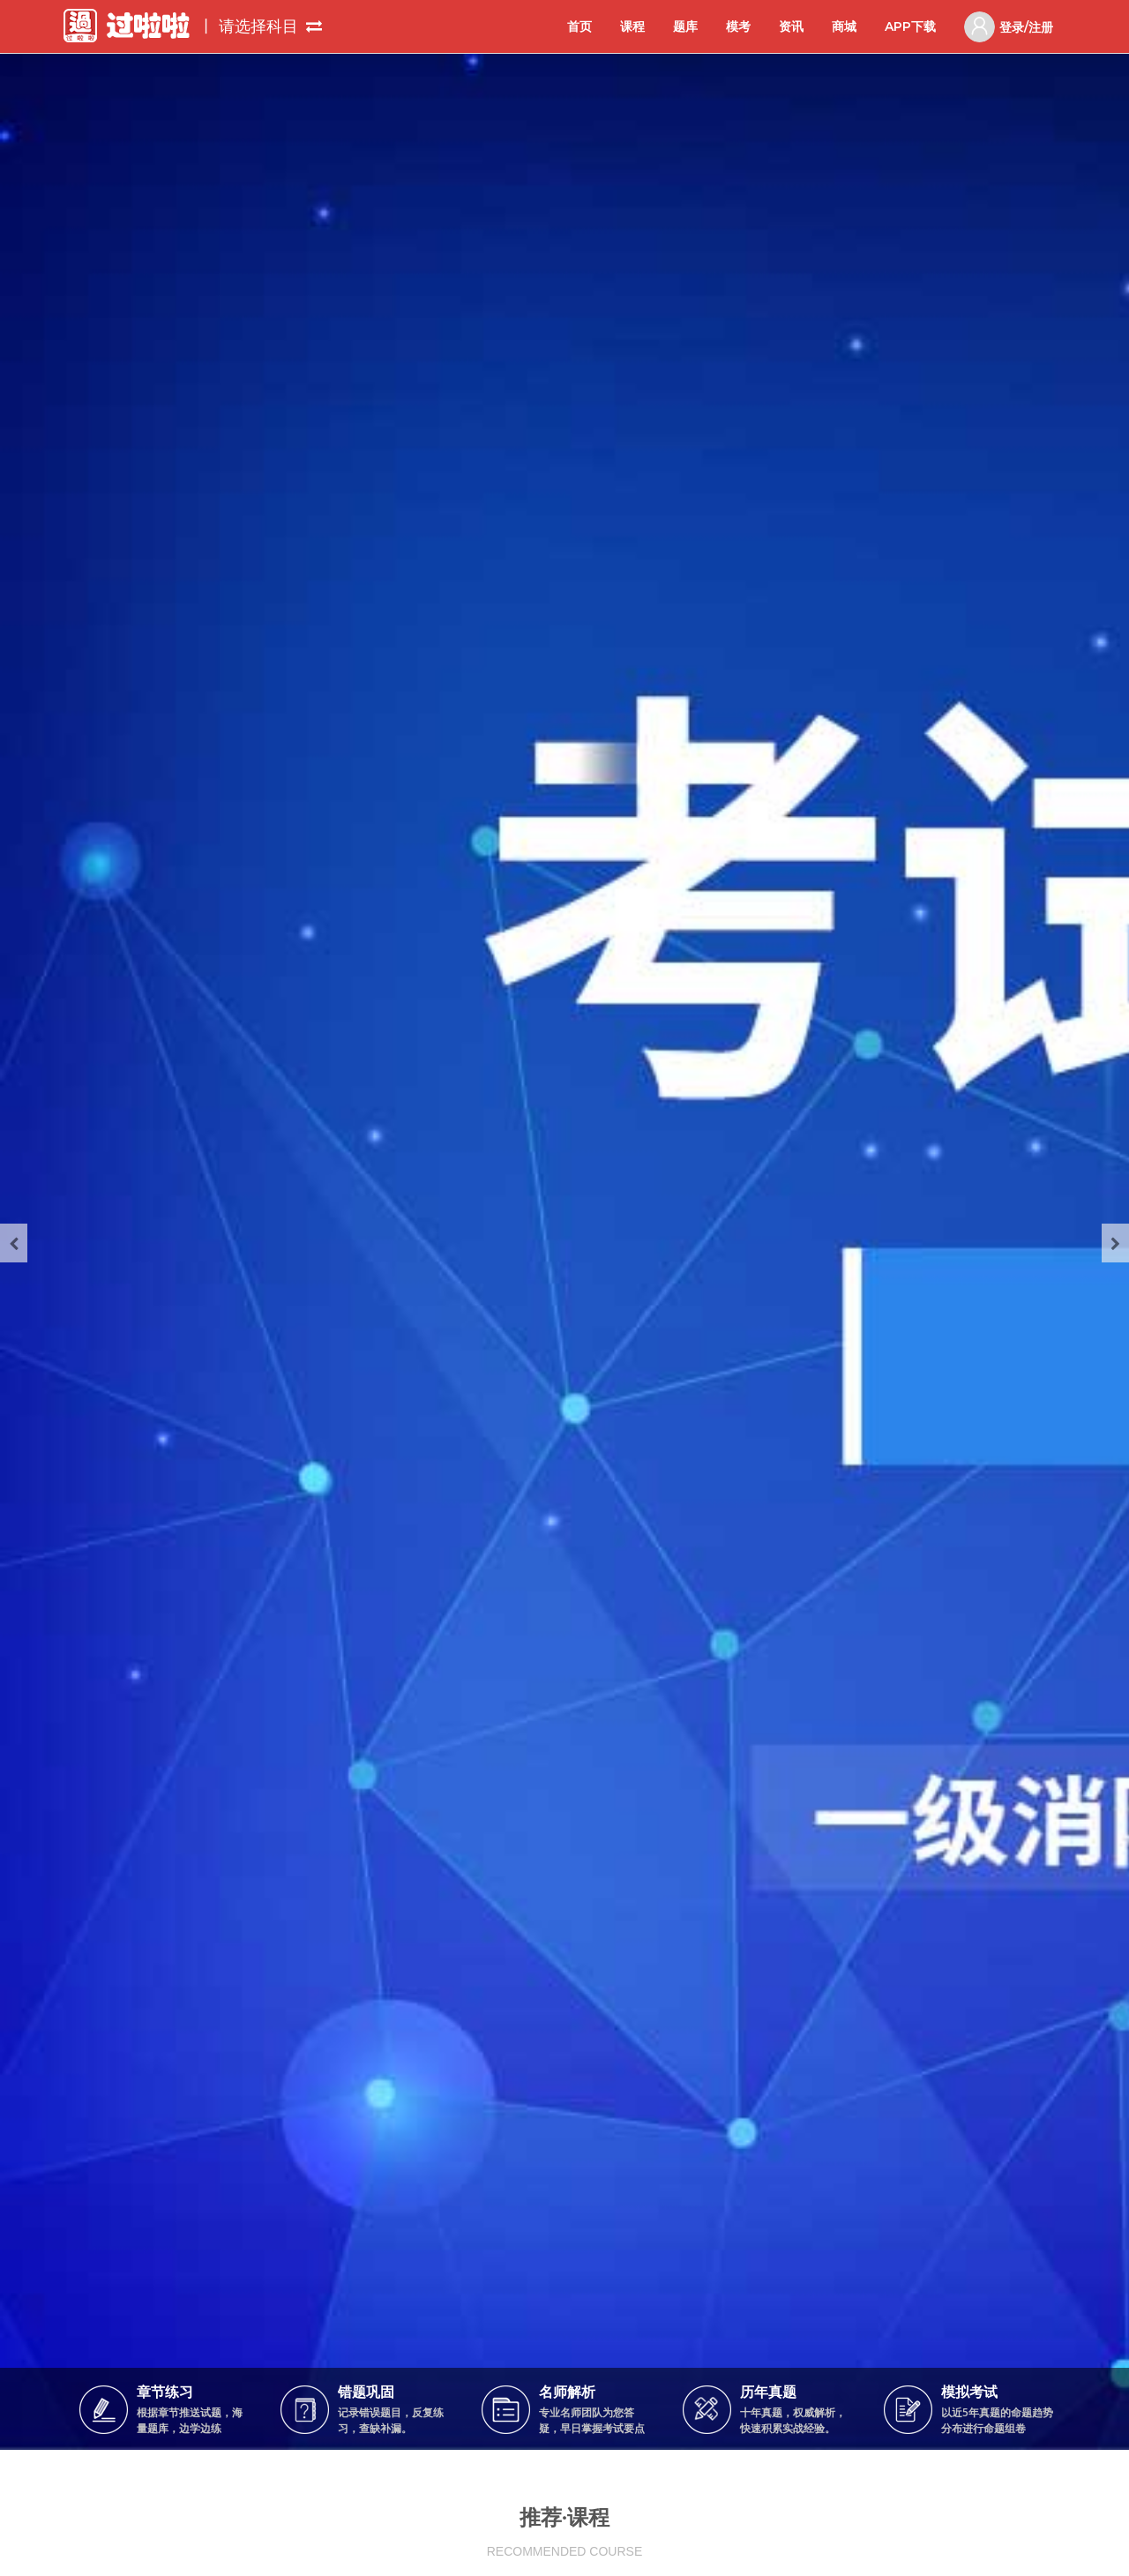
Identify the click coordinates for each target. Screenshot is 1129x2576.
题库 (685, 26)
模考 (738, 26)
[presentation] (13, 1243)
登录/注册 (1008, 26)
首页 (579, 26)
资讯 (791, 26)
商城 (844, 26)
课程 (632, 26)
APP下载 (910, 26)
